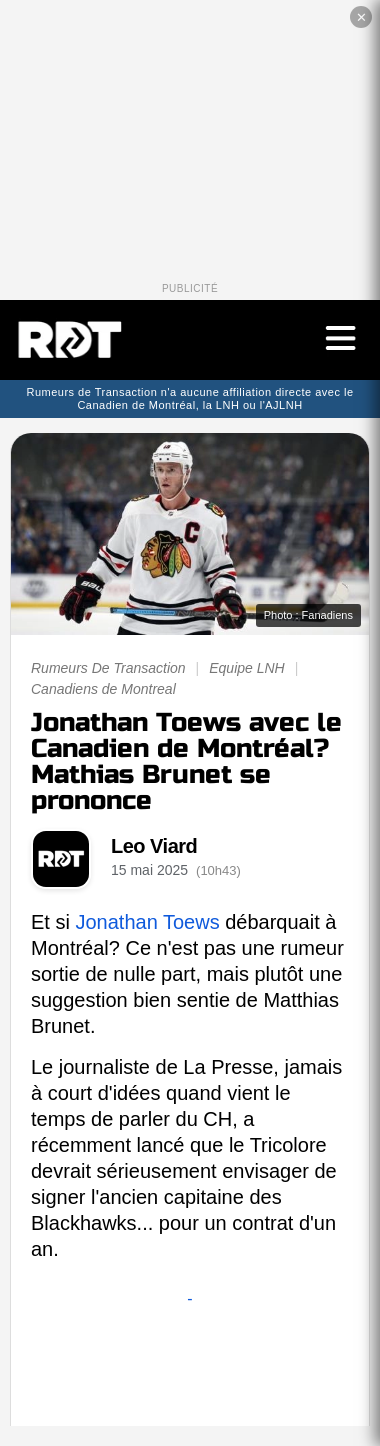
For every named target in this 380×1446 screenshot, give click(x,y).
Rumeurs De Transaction (108, 668)
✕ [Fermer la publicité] (361, 17)
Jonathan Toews (147, 922)
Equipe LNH (247, 668)
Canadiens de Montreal (103, 689)
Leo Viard (154, 846)
